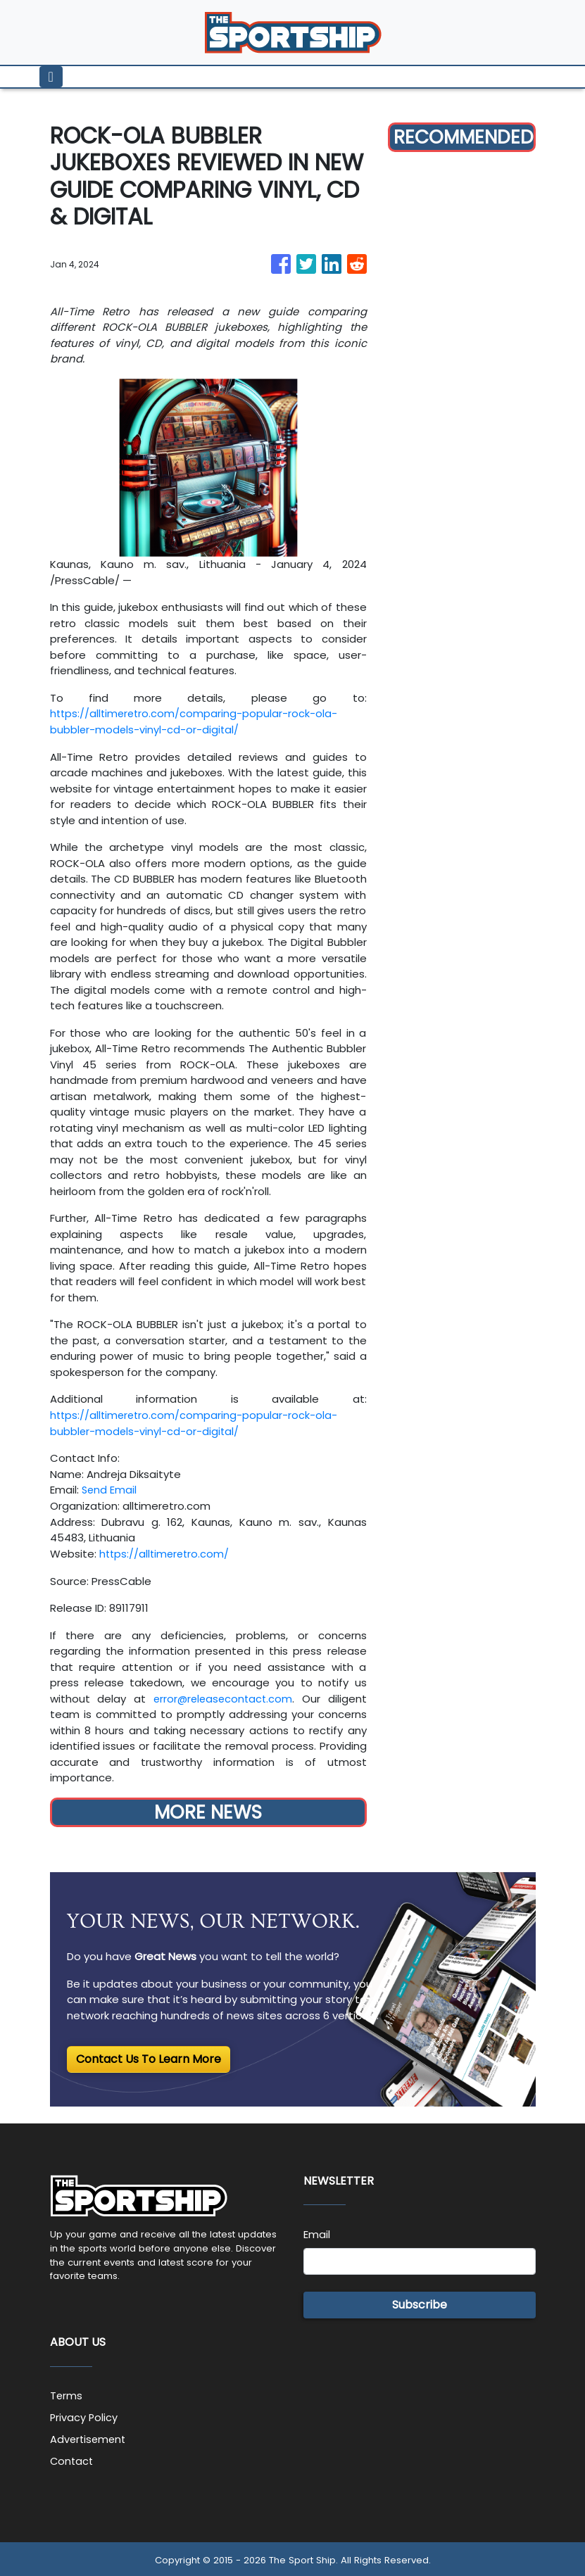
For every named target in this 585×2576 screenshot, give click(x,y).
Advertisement (89, 2437)
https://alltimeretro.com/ (166, 1552)
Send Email (110, 1489)
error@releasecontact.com (222, 1697)
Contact (72, 2458)
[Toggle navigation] (51, 76)
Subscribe (419, 2303)
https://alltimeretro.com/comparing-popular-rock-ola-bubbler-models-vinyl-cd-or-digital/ (195, 721)
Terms (66, 2394)
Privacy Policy (84, 2415)
